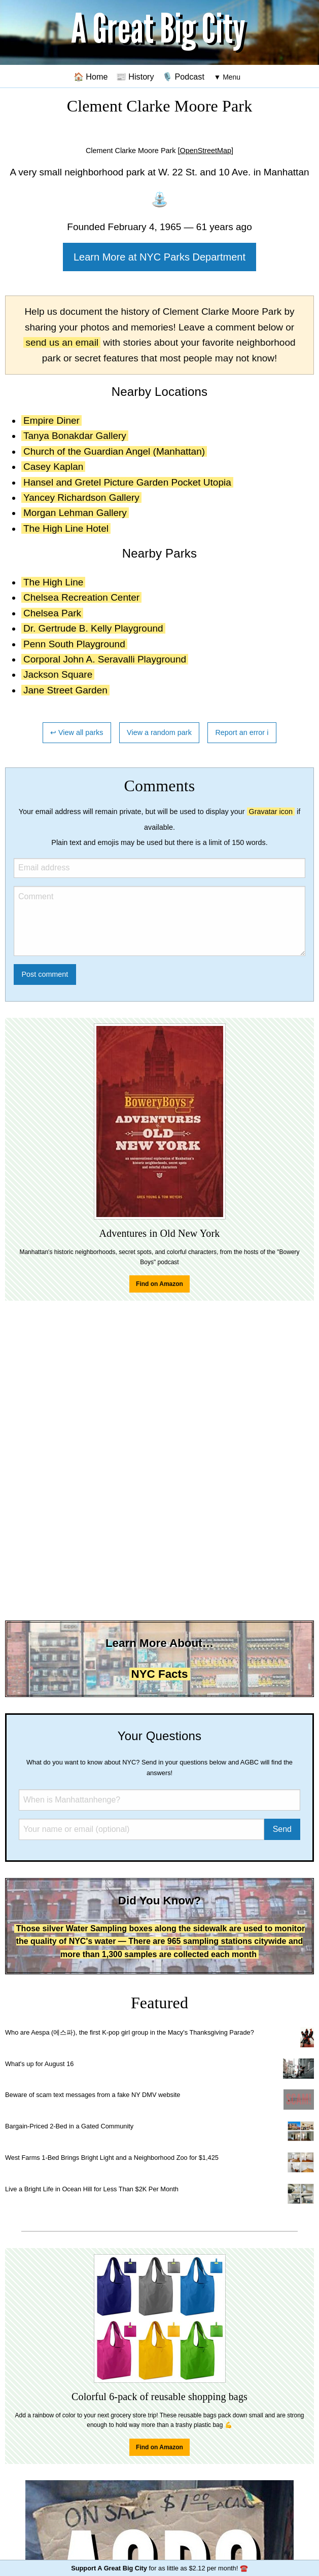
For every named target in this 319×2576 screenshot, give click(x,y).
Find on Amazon (159, 1283)
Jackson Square (57, 674)
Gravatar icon (271, 811)
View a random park (159, 732)
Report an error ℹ (242, 732)
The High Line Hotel (66, 528)
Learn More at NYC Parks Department (159, 257)
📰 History (135, 76)
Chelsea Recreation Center (81, 597)
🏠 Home (91, 76)
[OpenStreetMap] (205, 150)
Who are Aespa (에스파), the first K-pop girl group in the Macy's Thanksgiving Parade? (129, 2032)
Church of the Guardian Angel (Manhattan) (114, 451)
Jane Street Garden (65, 690)
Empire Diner (51, 420)
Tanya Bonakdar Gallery (74, 435)
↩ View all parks (76, 732)
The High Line (53, 582)
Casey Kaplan (53, 466)
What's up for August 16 (39, 2064)
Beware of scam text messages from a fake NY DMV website (92, 2095)
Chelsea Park (52, 613)
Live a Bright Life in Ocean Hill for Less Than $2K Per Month (92, 2189)
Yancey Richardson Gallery (81, 497)
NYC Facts (159, 1674)
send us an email (61, 342)
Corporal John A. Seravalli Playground (104, 659)
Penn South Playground (74, 644)
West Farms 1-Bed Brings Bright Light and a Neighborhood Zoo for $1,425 (112, 2157)
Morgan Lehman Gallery (75, 512)
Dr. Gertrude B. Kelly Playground (93, 628)
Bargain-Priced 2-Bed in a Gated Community (69, 2126)
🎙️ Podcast (183, 76)
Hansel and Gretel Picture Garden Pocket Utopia (127, 482)
